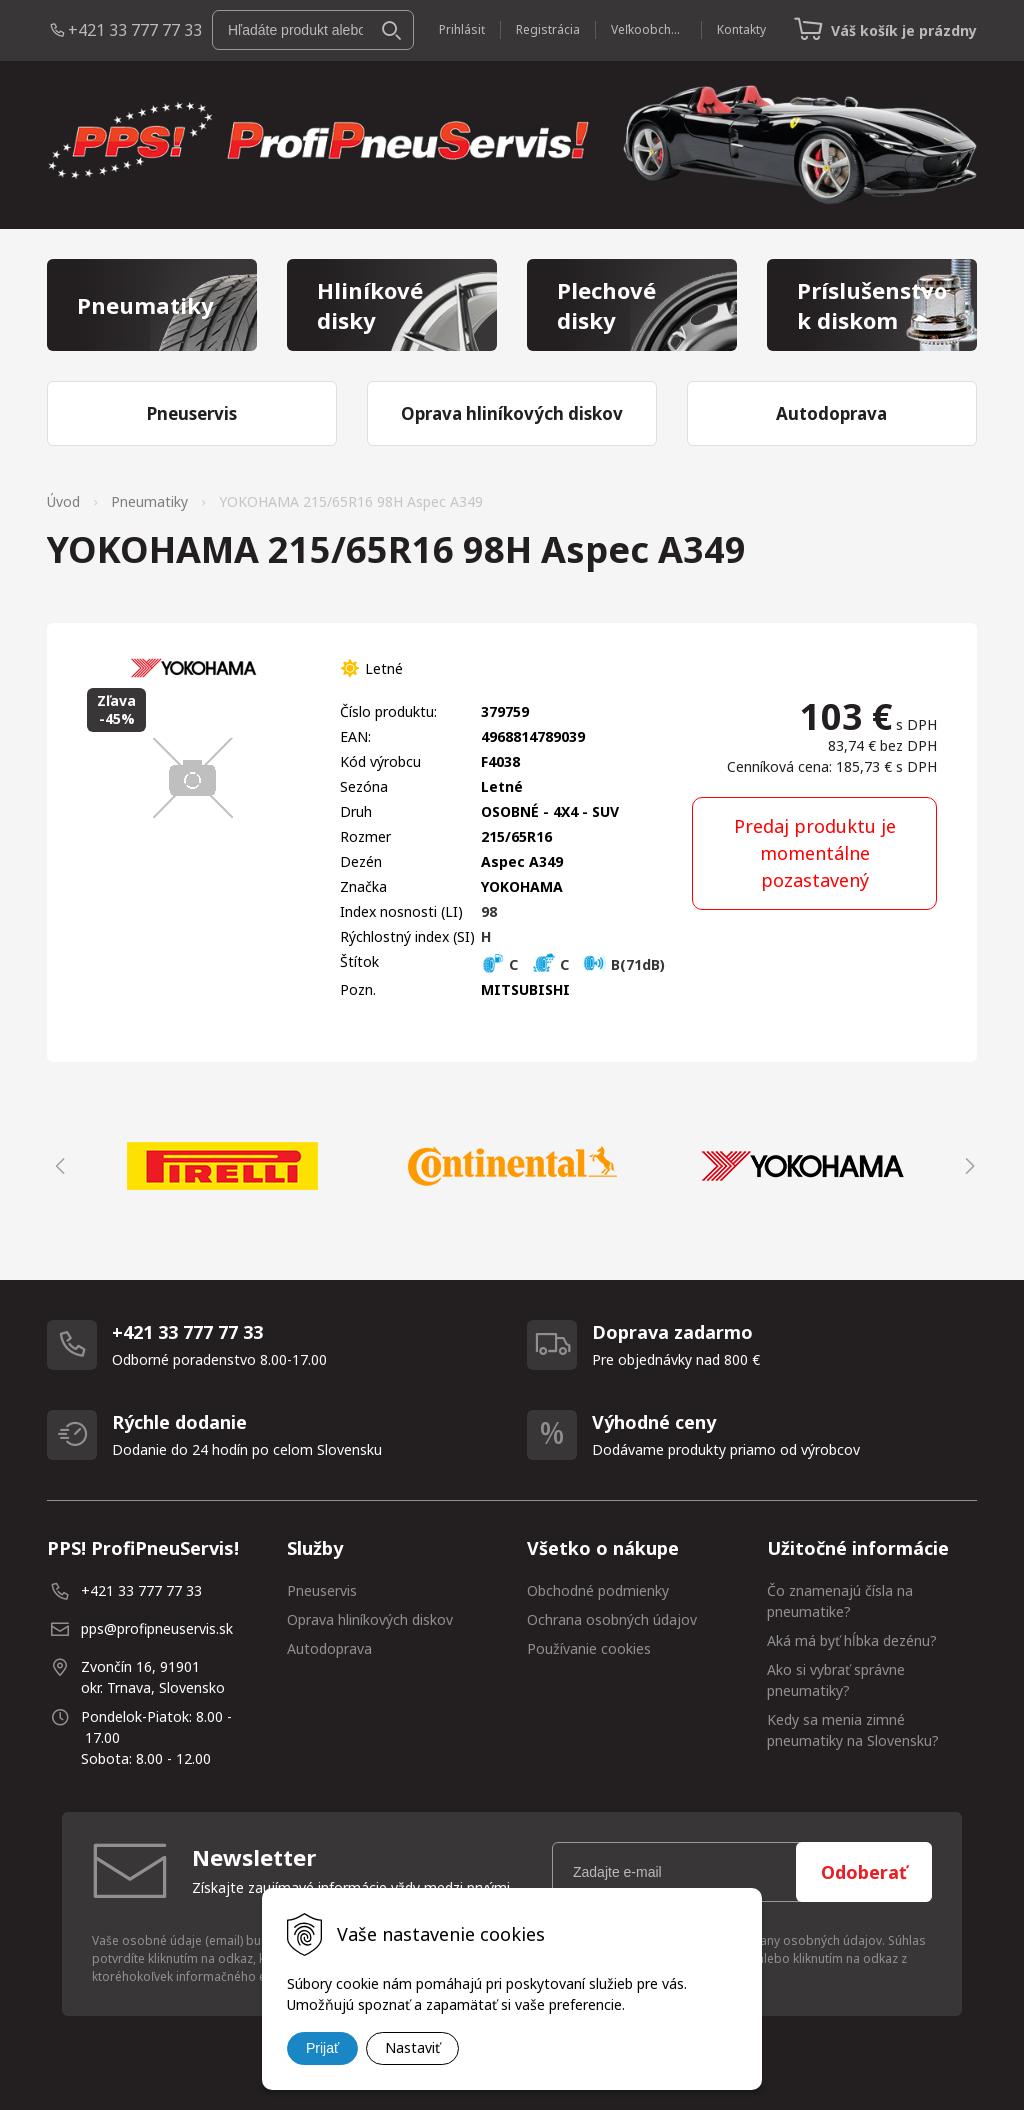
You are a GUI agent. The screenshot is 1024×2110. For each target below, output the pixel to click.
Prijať (322, 2048)
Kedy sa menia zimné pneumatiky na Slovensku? (853, 1730)
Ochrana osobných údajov (612, 1619)
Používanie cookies (589, 1648)
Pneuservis (322, 1590)
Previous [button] (57, 1166)
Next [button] (967, 1166)
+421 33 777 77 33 (135, 30)
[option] (222, 1166)
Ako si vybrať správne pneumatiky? (836, 1680)
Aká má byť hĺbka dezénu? (852, 1640)
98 (489, 911)
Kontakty (741, 29)
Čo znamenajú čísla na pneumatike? (840, 1601)
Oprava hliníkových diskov (370, 1619)
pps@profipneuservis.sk (157, 1628)
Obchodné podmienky (598, 1590)
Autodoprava (329, 1648)
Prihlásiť (462, 29)
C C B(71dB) (573, 964)
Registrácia (548, 29)
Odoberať (864, 1872)
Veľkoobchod (648, 29)
